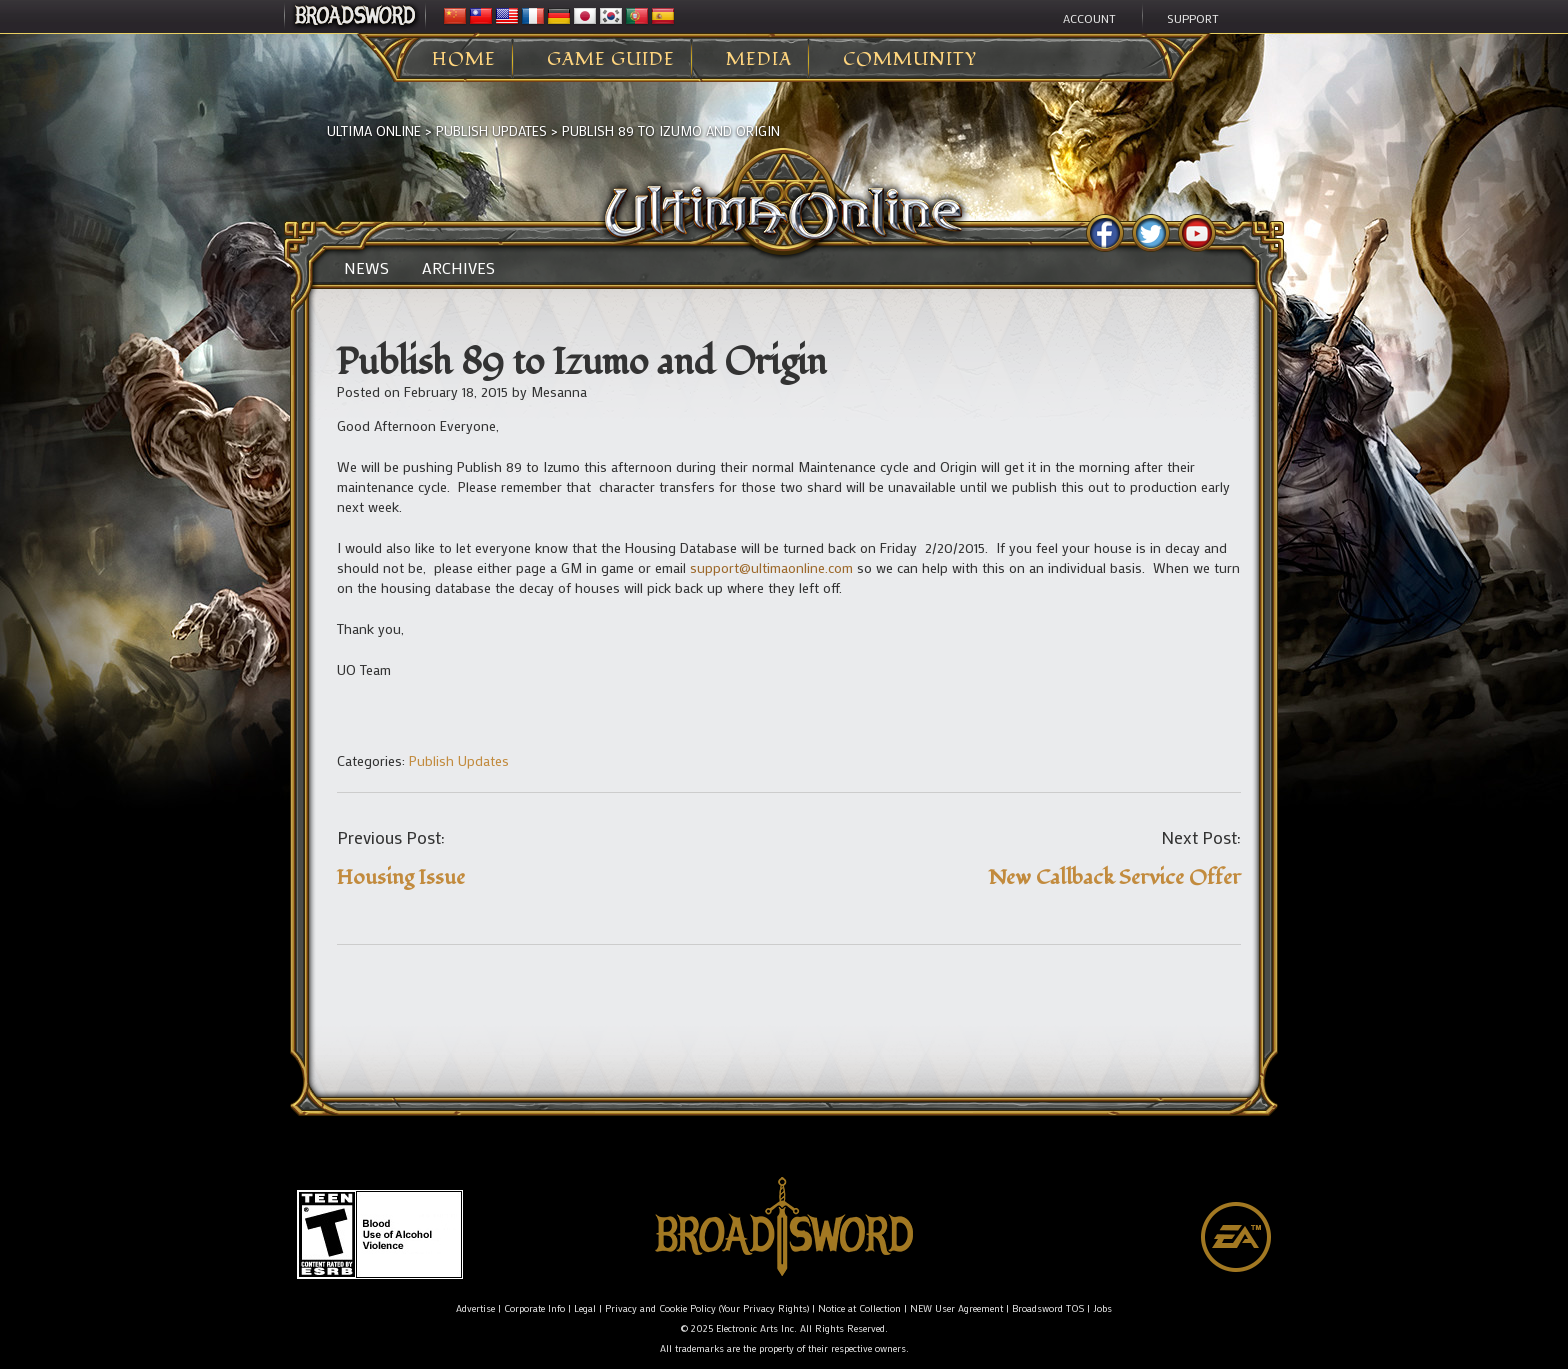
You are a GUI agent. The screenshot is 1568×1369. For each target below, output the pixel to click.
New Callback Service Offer (1114, 877)
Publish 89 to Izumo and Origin (671, 130)
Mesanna (559, 391)
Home (464, 60)
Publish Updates (491, 130)
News (366, 268)
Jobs (1102, 1308)
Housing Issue (401, 877)
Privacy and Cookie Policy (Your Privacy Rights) (707, 1308)
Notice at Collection (859, 1308)
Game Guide (611, 60)
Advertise (475, 1308)
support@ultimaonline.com (771, 567)
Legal (585, 1308)
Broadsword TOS (1048, 1308)
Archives (458, 268)
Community (910, 60)
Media (759, 60)
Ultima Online (374, 130)
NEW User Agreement (956, 1308)
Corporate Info (534, 1308)
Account (1089, 18)
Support (1193, 18)
